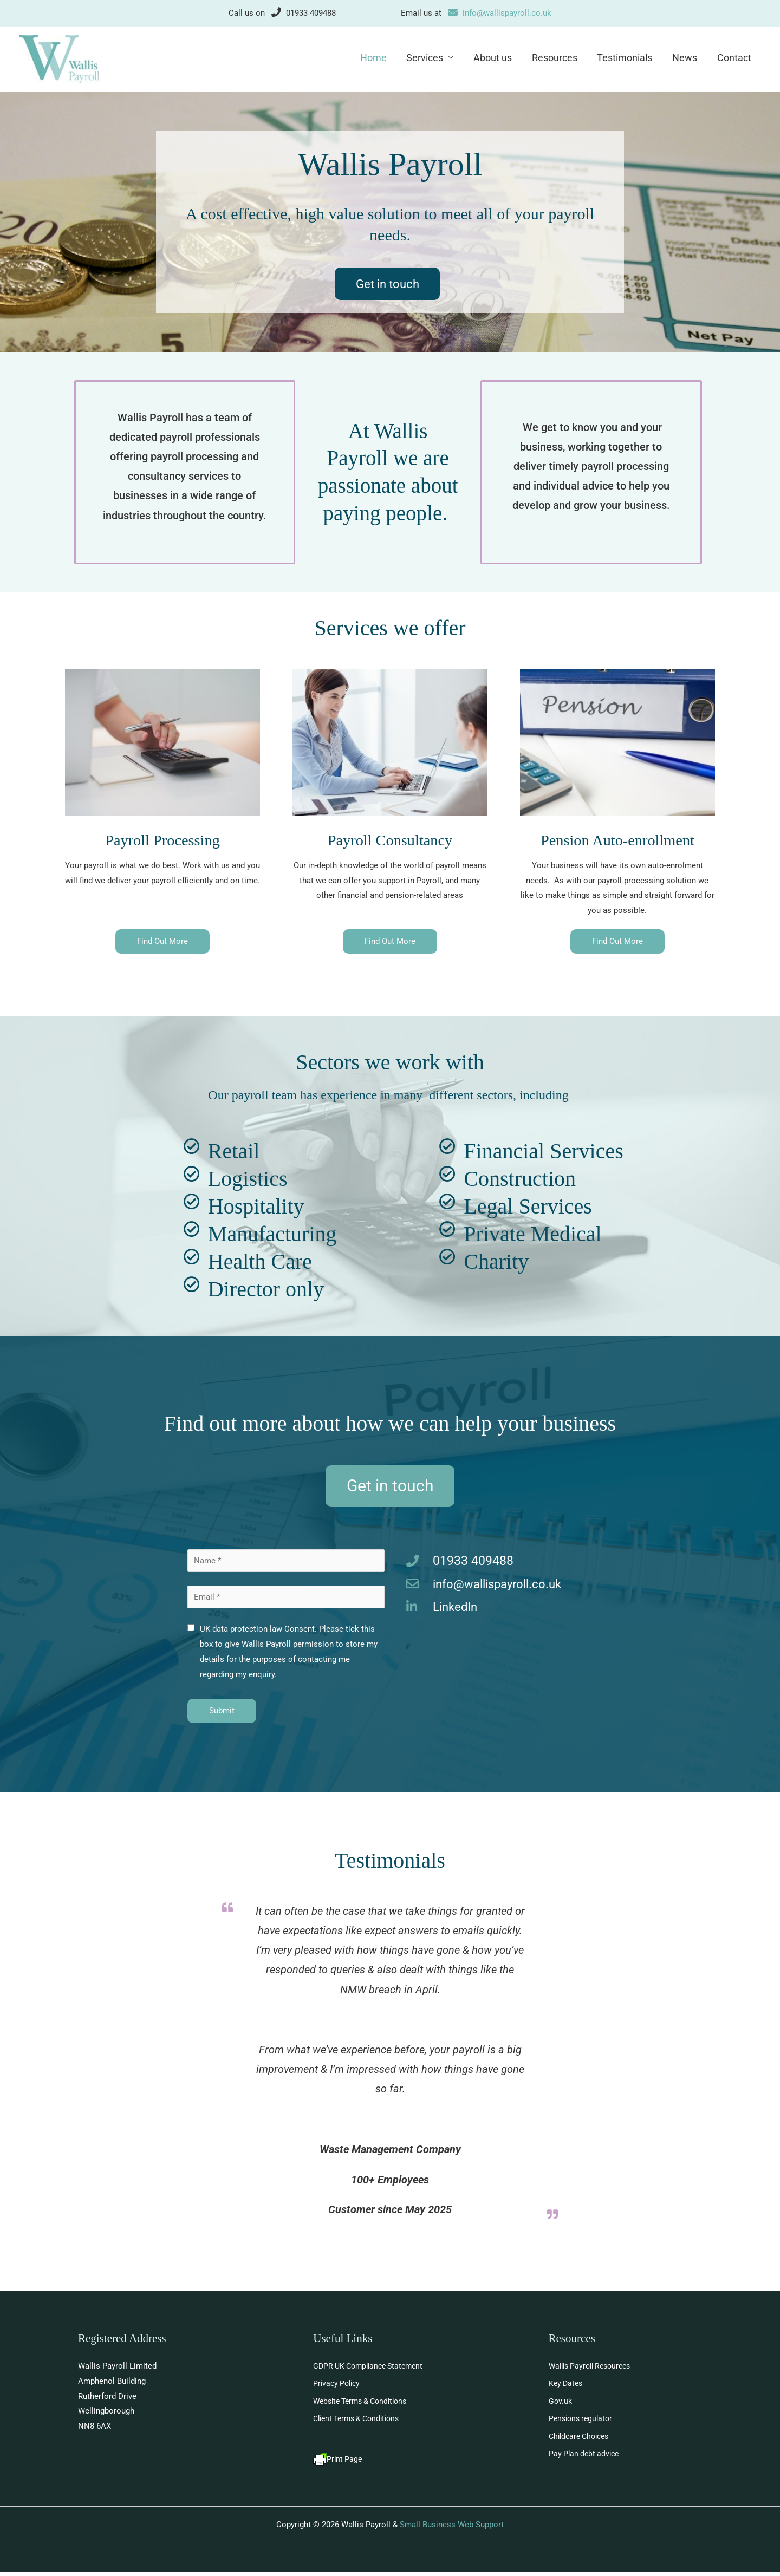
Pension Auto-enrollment (617, 841)
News (685, 57)
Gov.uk (561, 2405)
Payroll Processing (162, 841)
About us (494, 57)
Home (375, 57)
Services (426, 57)
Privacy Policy (338, 2387)
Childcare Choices (582, 2440)
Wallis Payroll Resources (594, 2369)
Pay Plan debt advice (586, 2458)
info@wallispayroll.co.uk (499, 13)
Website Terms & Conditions (364, 2405)
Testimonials (625, 57)
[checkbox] (190, 1631)
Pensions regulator (583, 2423)
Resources (555, 57)
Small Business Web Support (452, 2529)
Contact (734, 57)
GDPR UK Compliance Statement (372, 2369)
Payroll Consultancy (390, 841)
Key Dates (567, 2387)
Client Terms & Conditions (360, 2423)
